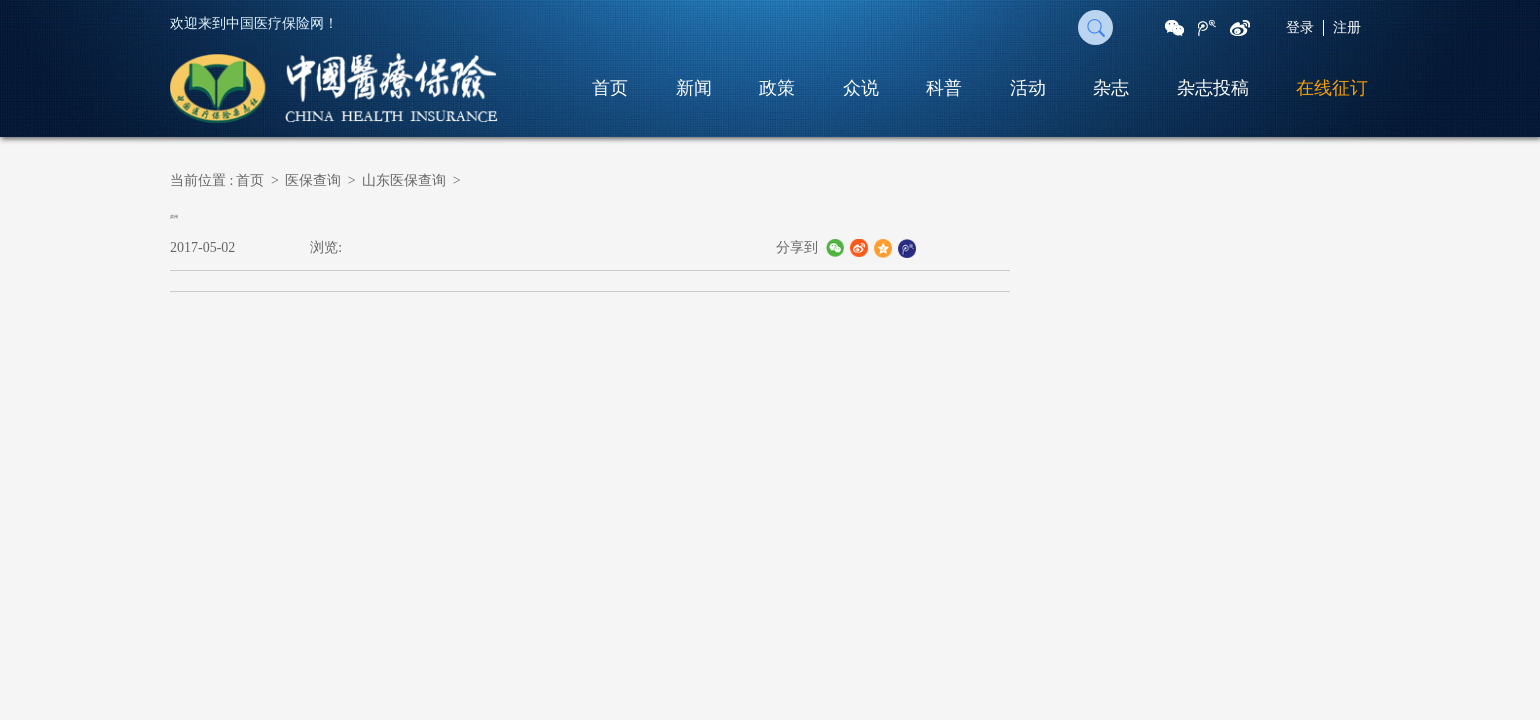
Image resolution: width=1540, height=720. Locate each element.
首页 (610, 88)
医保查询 (313, 180)
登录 (1300, 27)
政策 (777, 88)
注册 (1347, 27)
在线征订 (1332, 88)
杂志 (1111, 88)
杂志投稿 (1213, 88)
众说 (861, 88)
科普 (944, 88)
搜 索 (1095, 27)
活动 (1028, 88)
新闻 (694, 88)
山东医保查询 (404, 180)
